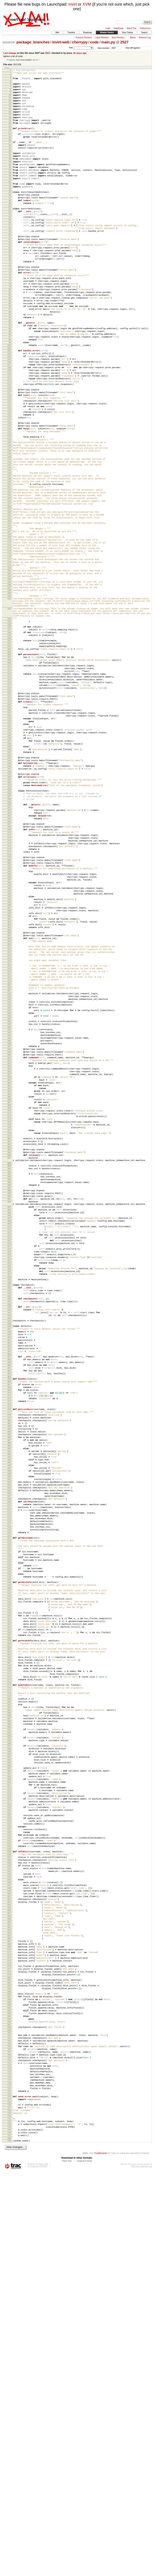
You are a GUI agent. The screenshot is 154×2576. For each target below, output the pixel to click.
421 (9, 1490)
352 (9, 1254)
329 (9, 1177)
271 (9, 985)
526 (9, 1838)
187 (9, 688)
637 (9, 2205)
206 (9, 769)
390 (9, 1384)
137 (9, 521)
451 (9, 1588)
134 (9, 511)
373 (9, 1325)
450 (9, 1584)
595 (9, 2066)
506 (9, 1771)
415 (9, 1470)
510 (9, 1785)
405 (9, 1436)
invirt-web (60, 42)
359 (9, 1278)
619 (9, 2146)
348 (9, 1240)
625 (9, 2165)
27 (10, 156)
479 (9, 1680)
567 (9, 1974)
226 (9, 836)
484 (9, 1697)
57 (10, 255)
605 (9, 2098)
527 (9, 1841)
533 (9, 1862)
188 (9, 692)
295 (9, 1066)
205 (9, 766)
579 (9, 2013)
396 (9, 1403)
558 (9, 1945)
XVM (86, 4)
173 (9, 641)
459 (9, 1614)
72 (10, 304)
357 (9, 1271)
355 (9, 1264)
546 (9, 1904)
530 (9, 1851)
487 (9, 1707)
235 (9, 866)
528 (9, 1845)
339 (9, 1210)
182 (9, 671)
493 (9, 1727)
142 (9, 537)
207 (9, 772)
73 (10, 307)
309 (9, 1112)
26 (10, 153)
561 (9, 1954)
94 (10, 378)
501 (9, 1754)
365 (9, 1298)
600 (9, 2082)
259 (9, 946)
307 (9, 1106)
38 (10, 192)
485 (9, 1700)
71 (10, 301)
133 (9, 507)
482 (9, 1690)
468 (9, 1644)
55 (10, 248)
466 (9, 1637)
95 (10, 381)
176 (9, 651)
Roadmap (87, 32)
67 (10, 288)
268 (9, 975)
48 (10, 225)
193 (9, 727)
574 (9, 1998)
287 (9, 1038)
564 (9, 1964)
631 (9, 2186)
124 (9, 478)
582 (9, 2023)
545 (9, 1901)
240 (9, 883)
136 (9, 518)
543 (9, 1894)
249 (9, 912)
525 (9, 1834)
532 (9, 1858)
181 (9, 668)
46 (10, 218)
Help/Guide (118, 28)
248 (9, 910)
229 (9, 846)
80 (10, 331)
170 (9, 631)
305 (9, 1100)
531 (9, 1855)
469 (9, 1647)
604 (9, 2096)
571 (9, 1987)
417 (9, 1477)
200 (9, 750)
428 (9, 1514)
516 (9, 1805)
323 (9, 1158)
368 (9, 1308)
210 (9, 782)
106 (9, 418)
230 (9, 849)
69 (10, 295)
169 (9, 627)
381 (9, 1352)
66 (10, 284)
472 (9, 1657)
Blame (133, 37)
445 (9, 1568)
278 (9, 1009)
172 (9, 638)
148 (9, 558)
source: (9, 42)
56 (10, 251)
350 (9, 1247)
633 (9, 2193)
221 (9, 819)
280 (9, 1015)
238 (9, 877)
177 (9, 654)
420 (9, 1487)
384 (9, 1361)
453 (9, 1594)
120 (9, 465)
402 (9, 1423)
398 (9, 1409)
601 (9, 2085)
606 (9, 2102)
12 (10, 106)
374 (9, 1329)
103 (9, 408)
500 (9, 1751)
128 (9, 491)
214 (9, 796)
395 (9, 1400)
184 (9, 678)
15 (10, 117)
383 (9, 1358)
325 (9, 1164)
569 (9, 1981)
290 (9, 1049)
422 (9, 1494)
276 (9, 1002)
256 (9, 935)
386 (9, 1368)
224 (9, 829)
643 (9, 2226)
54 (10, 244)
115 (9, 449)
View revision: (103, 48)
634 (9, 2196)
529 (9, 1848)
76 (10, 318)
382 (9, 1355)
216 (9, 803)
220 (9, 815)
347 (9, 1237)
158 (9, 592)
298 (9, 1076)
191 (9, 702)
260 (9, 948)
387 (9, 1371)
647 (9, 2239)
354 (9, 1261)
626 (9, 2169)
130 (9, 498)
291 (9, 1052)
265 (9, 965)
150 (9, 564)
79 (10, 328)
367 (9, 1305)
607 (9, 2105)
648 (9, 2243)
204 (9, 763)
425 (9, 1504)
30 (10, 166)
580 (9, 2016)
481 (9, 1686)
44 (10, 212)
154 (9, 578)
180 (9, 665)
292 (9, 1055)
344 (9, 1227)
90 (10, 365)
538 (9, 1878)
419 (9, 1484)
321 (9, 1151)
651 (9, 2253)
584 (9, 2030)
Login (107, 28)
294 (9, 1062)
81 (10, 335)
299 (9, 1079)
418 (9, 1480)
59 (10, 261)
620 (9, 2149)
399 (9, 1413)
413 (9, 1463)
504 (9, 1765)
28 (10, 159)
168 (9, 624)
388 (9, 1378)
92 (10, 371)
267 (9, 971)
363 (9, 1291)
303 (9, 1093)
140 (9, 531)
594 (9, 2062)
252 (9, 923)
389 (9, 1380)
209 (9, 779)
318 (9, 1141)
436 (9, 1539)
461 (9, 1621)
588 (9, 2044)
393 (9, 1393)
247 (9, 906)
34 (10, 179)
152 (9, 571)
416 (9, 1473)
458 (9, 1611)
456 (9, 1605)
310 (9, 1116)
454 (9, 1598)
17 (10, 123)
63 (10, 274)
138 (9, 524)
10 (10, 100)
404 (9, 1433)
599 (9, 2079)
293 (9, 1059)
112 (9, 438)
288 (9, 1042)
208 (9, 775)
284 (9, 1028)
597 (9, 2072)
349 (9, 1244)
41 (10, 203)
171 (9, 634)
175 (9, 648)
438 (9, 1546)
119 (9, 461)
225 (9, 832)
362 (9, 1288)
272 (9, 988)
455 (9, 1601)
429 (9, 1517)
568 (9, 1977)
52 (10, 238)
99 (10, 395)
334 (9, 1194)
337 (9, 1204)
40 (10, 199)
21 (10, 137)
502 (9, 1758)
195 (9, 734)
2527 (124, 42)
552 (9, 1925)
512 (9, 1792)
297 (9, 1072)
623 (9, 2159)
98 (10, 392)
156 (9, 585)
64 (10, 278)
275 (9, 998)
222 (9, 822)
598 (9, 2075)
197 (9, 740)
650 (9, 2250)
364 (9, 1295)
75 (10, 314)
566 (9, 1970)
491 (9, 1720)
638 (9, 2209)
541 (9, 1887)
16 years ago (80, 53)
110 (9, 432)
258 (9, 942)
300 (9, 1083)
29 (10, 163)
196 (9, 736)
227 (9, 839)
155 (9, 581)
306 (9, 1102)
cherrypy (80, 42)
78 (10, 324)
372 (9, 1322)
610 (9, 2115)
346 (9, 1233)
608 (9, 2108)
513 (9, 1795)
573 (9, 1994)
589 (9, 2047)
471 (9, 1654)
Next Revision (118, 37)
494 (9, 1731)
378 (9, 1342)
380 (9, 1348)
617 (9, 2139)
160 (9, 598)
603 (9, 2092)
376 (9, 1335)
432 (9, 1526)
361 (9, 1284)
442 (9, 1559)
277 (9, 1005)
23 (10, 143)
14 (10, 113)
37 (10, 189)
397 (9, 1407)
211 (9, 786)
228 (9, 843)
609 (9, 2112)
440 (9, 1552)
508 (9, 1778)
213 (9, 792)
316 (9, 1135)
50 (10, 232)
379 (9, 1346)
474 (9, 1664)
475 (9, 1667)
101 (9, 402)
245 (9, 900)
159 (9, 594)
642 (9, 2222)
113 (9, 442)
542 (9, 1891)
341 (9, 1216)
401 (9, 1419)
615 (9, 2132)
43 (10, 209)
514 (9, 1799)
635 (9, 2199)
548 (9, 1911)
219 (9, 813)
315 (9, 1132)
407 (9, 1443)
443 (9, 1562)
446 (9, 1571)
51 (10, 234)
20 (10, 134)
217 (9, 806)
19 (10, 130)
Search (144, 32)
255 (9, 932)
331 (9, 1184)
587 (9, 2040)
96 (10, 385)
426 (9, 1507)
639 (9, 2212)
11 (10, 103)
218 (9, 809)
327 (9, 1170)
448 (9, 1577)
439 (9, 1548)
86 (10, 352)
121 (9, 468)
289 (9, 1045)
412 (9, 1460)
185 (9, 682)
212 (9, 789)
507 (9, 1775)
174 (9, 644)
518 (9, 1812)
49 (10, 228)
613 (9, 2125)
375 (9, 1332)
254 (9, 929)
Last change (9, 53)
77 (10, 321)
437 (9, 1542)
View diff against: (138, 48)
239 (9, 880)
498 (9, 1744)
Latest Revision (101, 37)
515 (9, 1802)
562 (9, 1957)
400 (9, 1416)
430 (9, 1520)
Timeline (71, 32)
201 (9, 752)
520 (9, 1819)
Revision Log (145, 37)
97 (10, 388)
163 (9, 608)
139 (9, 528)
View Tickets (127, 32)
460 (9, 1617)
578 (9, 2010)
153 (9, 575)
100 (9, 398)
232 (9, 856)
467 (9, 1640)
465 (9, 1634)
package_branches (33, 42)
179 (9, 661)
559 (9, 1947)
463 (9, 1628)
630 (9, 2182)
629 (9, 2179)
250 (9, 916)
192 (9, 714)
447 (9, 1574)
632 (9, 2189)
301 (9, 1086)
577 (9, 2007)
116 (9, 451)
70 (10, 298)
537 (9, 1875)
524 (9, 1832)
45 (10, 215)
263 (9, 958)
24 (10, 146)
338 (9, 1207)
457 (9, 1607)
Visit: (71, 48)
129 (9, 495)
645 (9, 2233)
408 (9, 1446)
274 (9, 995)
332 (9, 1187)
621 (9, 2153)
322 (9, 1154)
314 (9, 1129)
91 (10, 369)
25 (10, 150)
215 (9, 799)
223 (9, 826)
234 (9, 863)
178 (9, 658)
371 (9, 1318)
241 (9, 887)
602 (9, 2089)
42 (10, 205)
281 (9, 1018)
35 (10, 182)
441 (9, 1555)
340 (9, 1214)
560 (9, 1951)
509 (9, 1782)
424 (9, 1501)
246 (9, 903)
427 (9, 1511)
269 (9, 978)
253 (9, 926)
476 (9, 1669)
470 (9, 1651)
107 (9, 421)
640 (9, 2216)
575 (9, 2000)
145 (9, 547)
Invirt (72, 4)
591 (9, 2053)
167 (9, 621)
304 (9, 1096)
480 (9, 1683)
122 (9, 472)
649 (9, 2246)
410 (9, 1453)
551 (9, 1921)
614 (9, 2129)
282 (9, 1021)
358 (9, 1274)
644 (9, 2229)
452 (9, 1591)
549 (9, 1914)
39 (10, 196)
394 (9, 1396)
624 (9, 2162)
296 (9, 1069)
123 (9, 475)
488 (9, 1710)
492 (9, 1724)
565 (9, 1967)
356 (9, 1267)
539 (9, 1881)
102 (9, 404)
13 (10, 110)
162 (9, 604)
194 (9, 730)
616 (9, 2136)
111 (9, 435)
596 (9, 2069)
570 (9, 1984)
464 (9, 1631)
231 (9, 853)
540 (9, 1885)
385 (9, 1364)
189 (9, 695)
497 (9, 1741)
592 (9, 2056)
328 (9, 1174)
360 (9, 1281)
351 (9, 1250)
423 (9, 1497)
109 (9, 428)
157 (9, 588)
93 (10, 375)
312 (9, 1122)
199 (9, 746)
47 (10, 221)
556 (9, 1938)
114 (9, 445)
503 (9, 1761)
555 (9, 1935)
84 (10, 345)
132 (9, 505)
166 (9, 617)
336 (9, 1201)
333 (9, 1191)
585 (9, 2033)
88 (10, 358)
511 (9, 1788)
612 (9, 2122)
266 (9, 969)
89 (10, 362)
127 (9, 489)
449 (9, 1581)
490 (9, 1717)
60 (10, 265)
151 (9, 568)
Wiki (57, 32)
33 (10, 175)
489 (9, 1714)
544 (9, 1897)
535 (9, 1868)
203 (9, 759)
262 (9, 955)
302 (9, 1089)
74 (10, 311)
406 (9, 1439)
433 (9, 1530)
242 (9, 890)
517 (9, 1809)
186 (9, 685)
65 (10, 281)
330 (9, 1181)
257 (9, 939)
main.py (108, 42)
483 (9, 1693)
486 (9, 1703)
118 (9, 458)
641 (9, 2219)
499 (9, 1748)
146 (9, 551)
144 (9, 544)
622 (9, 2155)
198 (9, 743)
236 (9, 870)
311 (9, 1118)
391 (9, 1387)
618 (9, 2142)
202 (9, 756)
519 (9, 1816)
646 (9, 2236)
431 (9, 1523)
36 (10, 186)
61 (10, 267)
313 (9, 1125)
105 (9, 415)
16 (10, 120)
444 (9, 1565)
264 (9, 962)
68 (10, 291)
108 (9, 425)
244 (9, 896)
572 (9, 1991)
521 (9, 1822)
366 (9, 1301)
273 (9, 992)
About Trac (131, 28)
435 (9, 1536)
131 (9, 501)
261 (9, 952)
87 (10, 355)
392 (9, 1390)
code (94, 42)
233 (9, 860)
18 (10, 127)
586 (9, 2037)
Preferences (145, 28)
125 (9, 482)
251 (9, 919)
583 (9, 2027)
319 (9, 1144)
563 (9, 1960)
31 (10, 169)
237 (9, 873)
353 (9, 1257)
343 (9, 1223)
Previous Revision (84, 37)
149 (9, 561)
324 (9, 1161)
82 (10, 338)
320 (9, 1147)
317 (9, 1138)
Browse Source (107, 32)
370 (9, 1315)
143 (9, 541)
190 (9, 699)
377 (9, 1339)
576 (9, 2004)
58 (10, 258)
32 (10, 172)
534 (9, 1865)
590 (9, 2050)
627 (9, 2172)
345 (9, 1230)
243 (9, 893)
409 (9, 1450)
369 (9, 1312)
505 (9, 1768)
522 (9, 1825)
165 (9, 614)
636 (9, 2202)
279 (9, 1011)
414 (9, 1467)
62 (10, 271)
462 (9, 1624)
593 (9, 2060)
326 (9, 1167)
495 (9, 1734)
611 (9, 2119)
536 (9, 1872)
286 (9, 1035)
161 (9, 601)
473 (9, 1661)
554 (9, 1931)
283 (9, 1025)
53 (10, 241)
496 (9, 1737)
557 (9, 1941)
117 (9, 455)
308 (9, 1109)
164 (9, 610)
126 (9, 485)
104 (9, 411)
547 (9, 1908)
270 (9, 981)
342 (9, 1220)
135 (9, 514)
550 (9, 1918)
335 (9, 1198)
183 (9, 675)
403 (9, 1429)
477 (9, 1673)
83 (10, 341)
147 (9, 554)
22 (10, 140)
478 (9, 1676)
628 (9, 2176)
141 (9, 534)
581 (9, 2020)
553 (9, 1928)
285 (9, 1032)
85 (10, 348)
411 (9, 1456)
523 (9, 1828)
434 (9, 1533)
